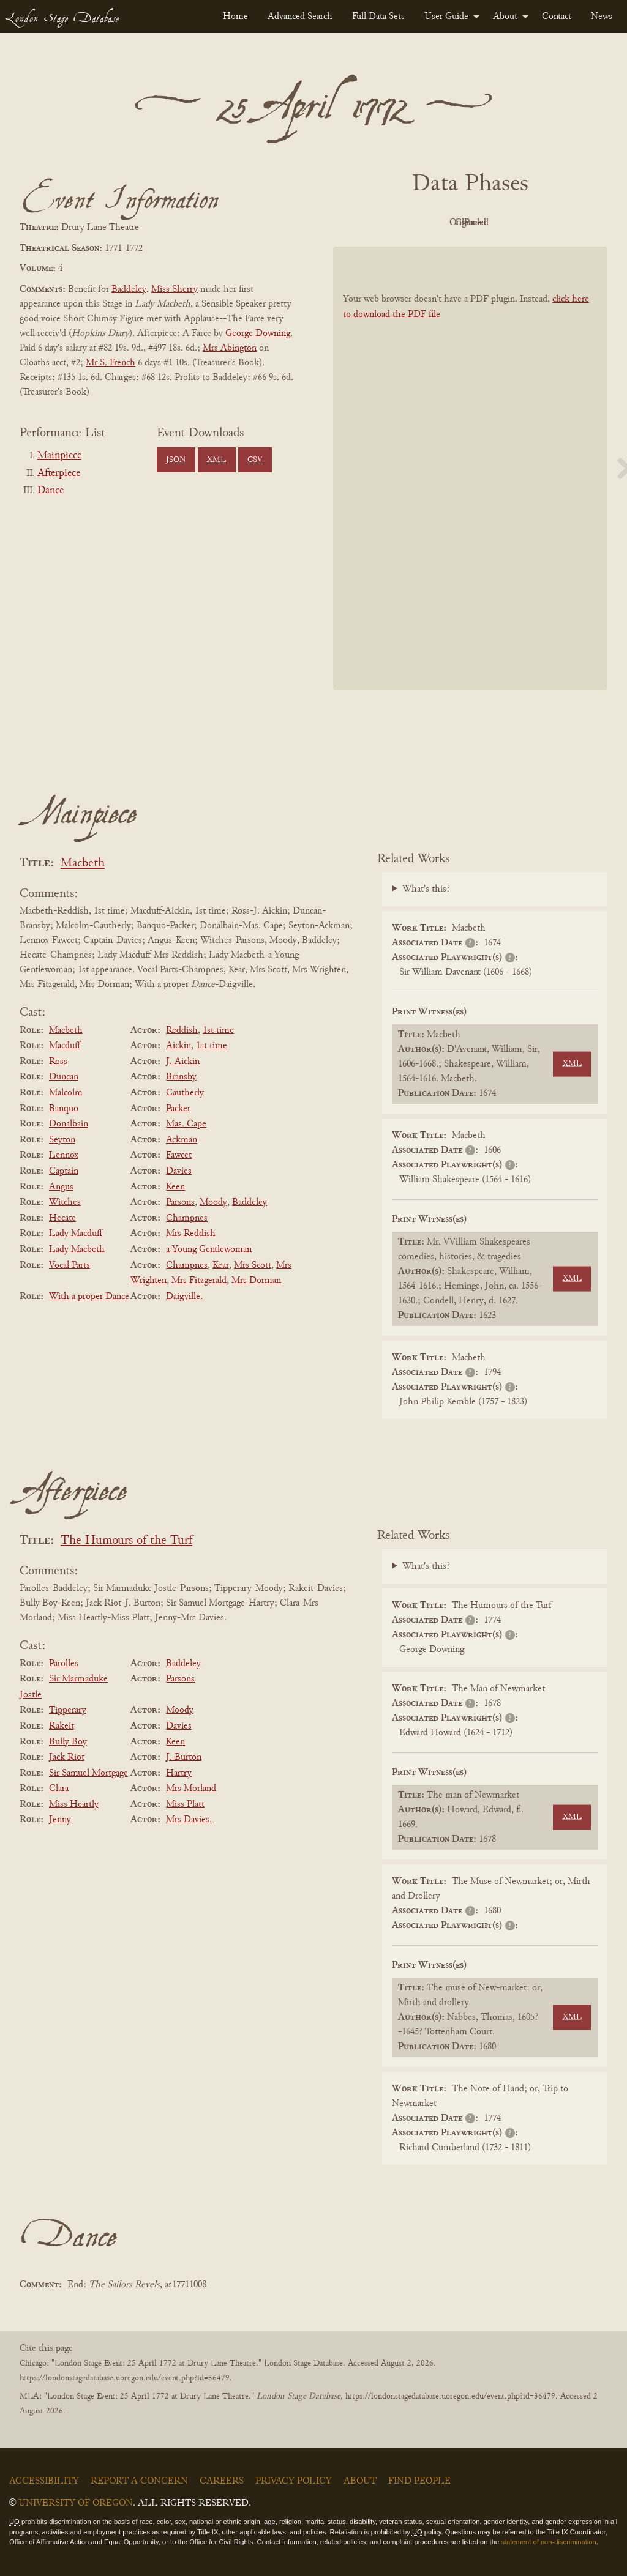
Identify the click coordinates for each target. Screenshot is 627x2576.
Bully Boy (68, 1742)
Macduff (64, 1046)
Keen (175, 1187)
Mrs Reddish (191, 1233)
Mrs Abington (230, 348)
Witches (65, 1202)
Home (235, 16)
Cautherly (185, 1093)
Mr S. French (110, 363)
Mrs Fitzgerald (199, 1281)
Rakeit (61, 1726)
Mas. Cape (186, 1124)
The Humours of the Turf (126, 1541)
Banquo (63, 1109)
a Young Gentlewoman (209, 1249)
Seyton (62, 1140)
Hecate (62, 1218)
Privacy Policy (293, 2481)
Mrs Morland (191, 1788)
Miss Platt (185, 1804)
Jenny (60, 1820)
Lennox (63, 1155)
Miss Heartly (74, 1804)
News (601, 16)
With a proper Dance (89, 1296)
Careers (222, 2481)
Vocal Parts (69, 1265)
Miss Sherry (174, 289)
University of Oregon (75, 2503)
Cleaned (501, 223)
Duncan (63, 1077)
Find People (419, 2481)
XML (216, 460)
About (505, 16)
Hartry (179, 1773)
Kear (220, 1265)
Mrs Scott (252, 1265)
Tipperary (67, 1710)
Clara (59, 1788)
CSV (255, 460)
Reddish (182, 1030)
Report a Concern (139, 2481)
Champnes (187, 1218)
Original (434, 223)
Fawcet (179, 1155)
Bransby (181, 1077)
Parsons (180, 1202)
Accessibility (44, 2481)
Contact (556, 16)
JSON (176, 460)
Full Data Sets (378, 16)
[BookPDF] (470, 468)
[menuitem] (235, 16)
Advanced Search (300, 16)
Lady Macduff (75, 1233)
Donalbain (68, 1124)
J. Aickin (183, 1062)
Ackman (181, 1140)
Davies (179, 1171)
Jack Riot (66, 1757)
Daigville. (184, 1296)
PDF (366, 223)
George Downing (257, 333)
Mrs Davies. (189, 1820)
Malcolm (66, 1093)
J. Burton (183, 1757)
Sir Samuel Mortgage (88, 1773)
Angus (61, 1187)
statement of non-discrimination (548, 2541)
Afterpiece (58, 473)
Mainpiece (59, 455)
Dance (50, 490)
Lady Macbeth (77, 1249)
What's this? (426, 889)
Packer (178, 1109)
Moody (213, 1202)
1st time (218, 1030)
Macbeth (83, 863)
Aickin (178, 1046)
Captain (63, 1171)
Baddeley (128, 289)
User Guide (446, 16)
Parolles (63, 1664)
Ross (58, 1062)
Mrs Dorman (256, 1281)
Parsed (568, 223)
